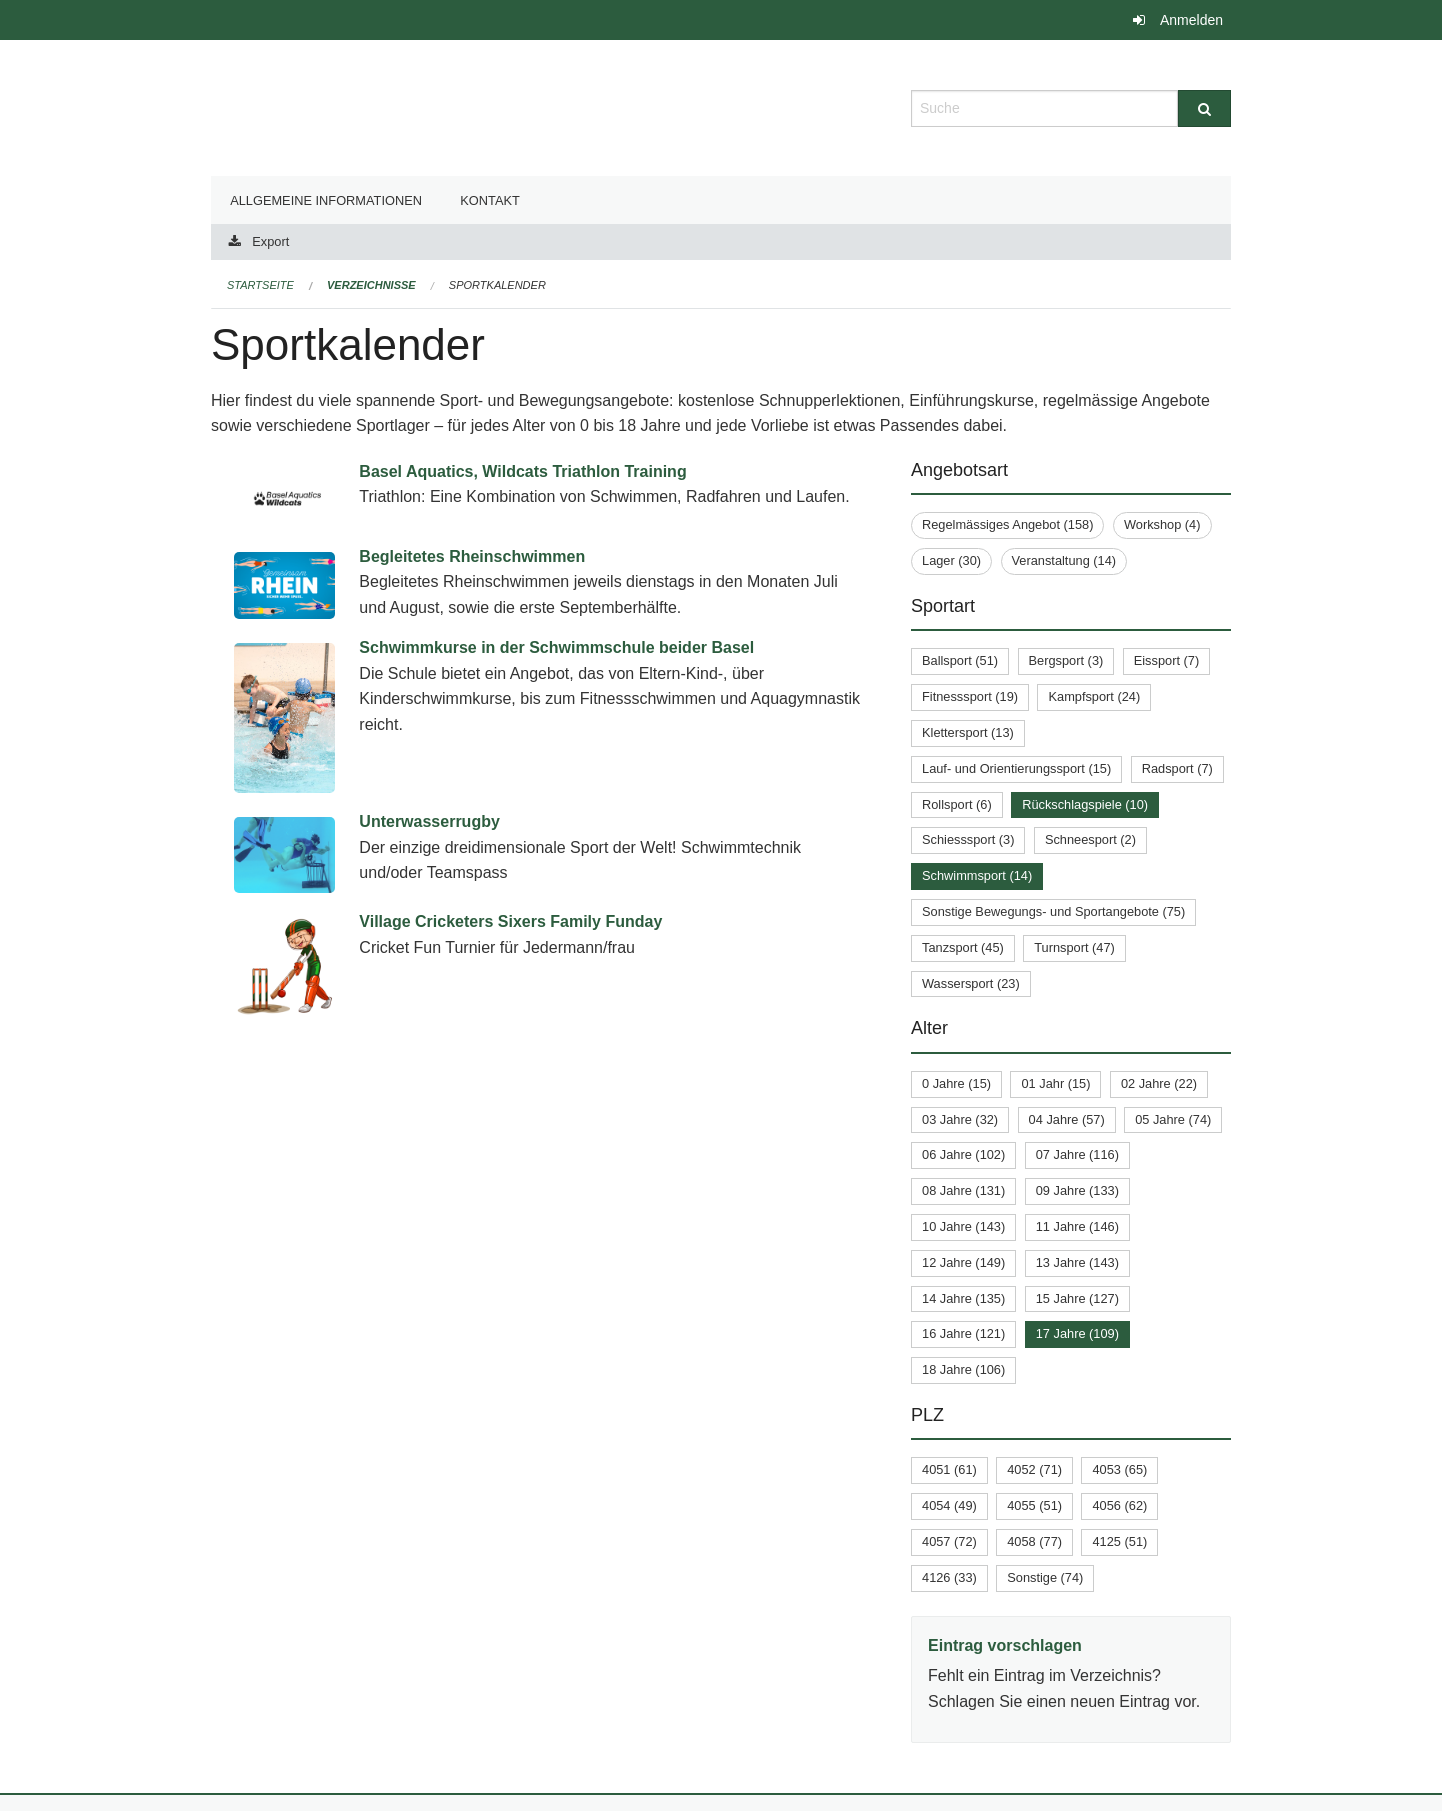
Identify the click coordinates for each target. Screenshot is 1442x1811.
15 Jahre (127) (1077, 1298)
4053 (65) (1119, 1469)
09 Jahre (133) (1077, 1190)
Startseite (260, 285)
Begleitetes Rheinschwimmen (472, 556)
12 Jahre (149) (963, 1262)
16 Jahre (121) (963, 1333)
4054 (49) (949, 1505)
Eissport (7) (1166, 660)
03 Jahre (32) (960, 1119)
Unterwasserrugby (429, 821)
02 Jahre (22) (1159, 1083)
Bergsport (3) (1066, 660)
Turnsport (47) (1074, 947)
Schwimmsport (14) (977, 875)
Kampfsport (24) (1094, 696)
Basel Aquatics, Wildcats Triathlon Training (522, 471)
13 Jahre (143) (1077, 1262)
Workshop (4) (1162, 524)
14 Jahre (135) (963, 1298)
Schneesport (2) (1090, 839)
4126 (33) (949, 1577)
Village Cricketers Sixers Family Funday (510, 921)
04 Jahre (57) (1067, 1119)
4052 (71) (1034, 1469)
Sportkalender (497, 285)
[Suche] (1204, 108)
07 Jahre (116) (1077, 1154)
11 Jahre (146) (1077, 1226)
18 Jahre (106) (963, 1369)
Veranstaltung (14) (1064, 560)
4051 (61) (949, 1469)
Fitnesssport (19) (970, 696)
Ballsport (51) (960, 660)
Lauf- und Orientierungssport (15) (1016, 768)
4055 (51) (1034, 1505)
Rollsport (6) (957, 804)
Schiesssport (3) (968, 839)
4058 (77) (1034, 1541)
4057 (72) (949, 1541)
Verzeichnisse (371, 285)
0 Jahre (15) (956, 1083)
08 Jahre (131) (963, 1190)
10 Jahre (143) (963, 1226)
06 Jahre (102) (963, 1154)
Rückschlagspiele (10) (1085, 804)
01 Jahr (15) (1055, 1083)
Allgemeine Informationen (326, 200)
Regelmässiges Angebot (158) (1007, 524)
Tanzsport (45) (963, 947)
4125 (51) (1119, 1541)
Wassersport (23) (971, 983)
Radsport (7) (1177, 768)
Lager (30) (951, 560)
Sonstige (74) (1045, 1577)
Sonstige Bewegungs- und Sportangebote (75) (1053, 911)
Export (270, 241)
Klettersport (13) (968, 732)
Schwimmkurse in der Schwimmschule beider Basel (556, 647)
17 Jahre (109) (1077, 1333)
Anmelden (1191, 20)
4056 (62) (1119, 1505)
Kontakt (490, 200)
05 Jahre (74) (1173, 1119)
